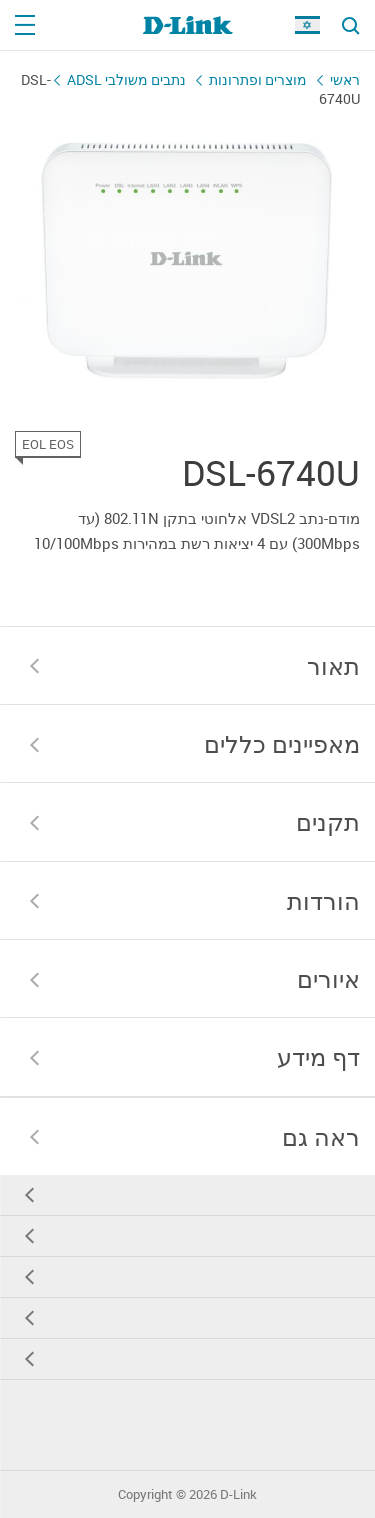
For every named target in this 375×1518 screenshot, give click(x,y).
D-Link (238, 1494)
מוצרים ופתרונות (258, 79)
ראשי (345, 79)
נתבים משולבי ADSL (126, 79)
